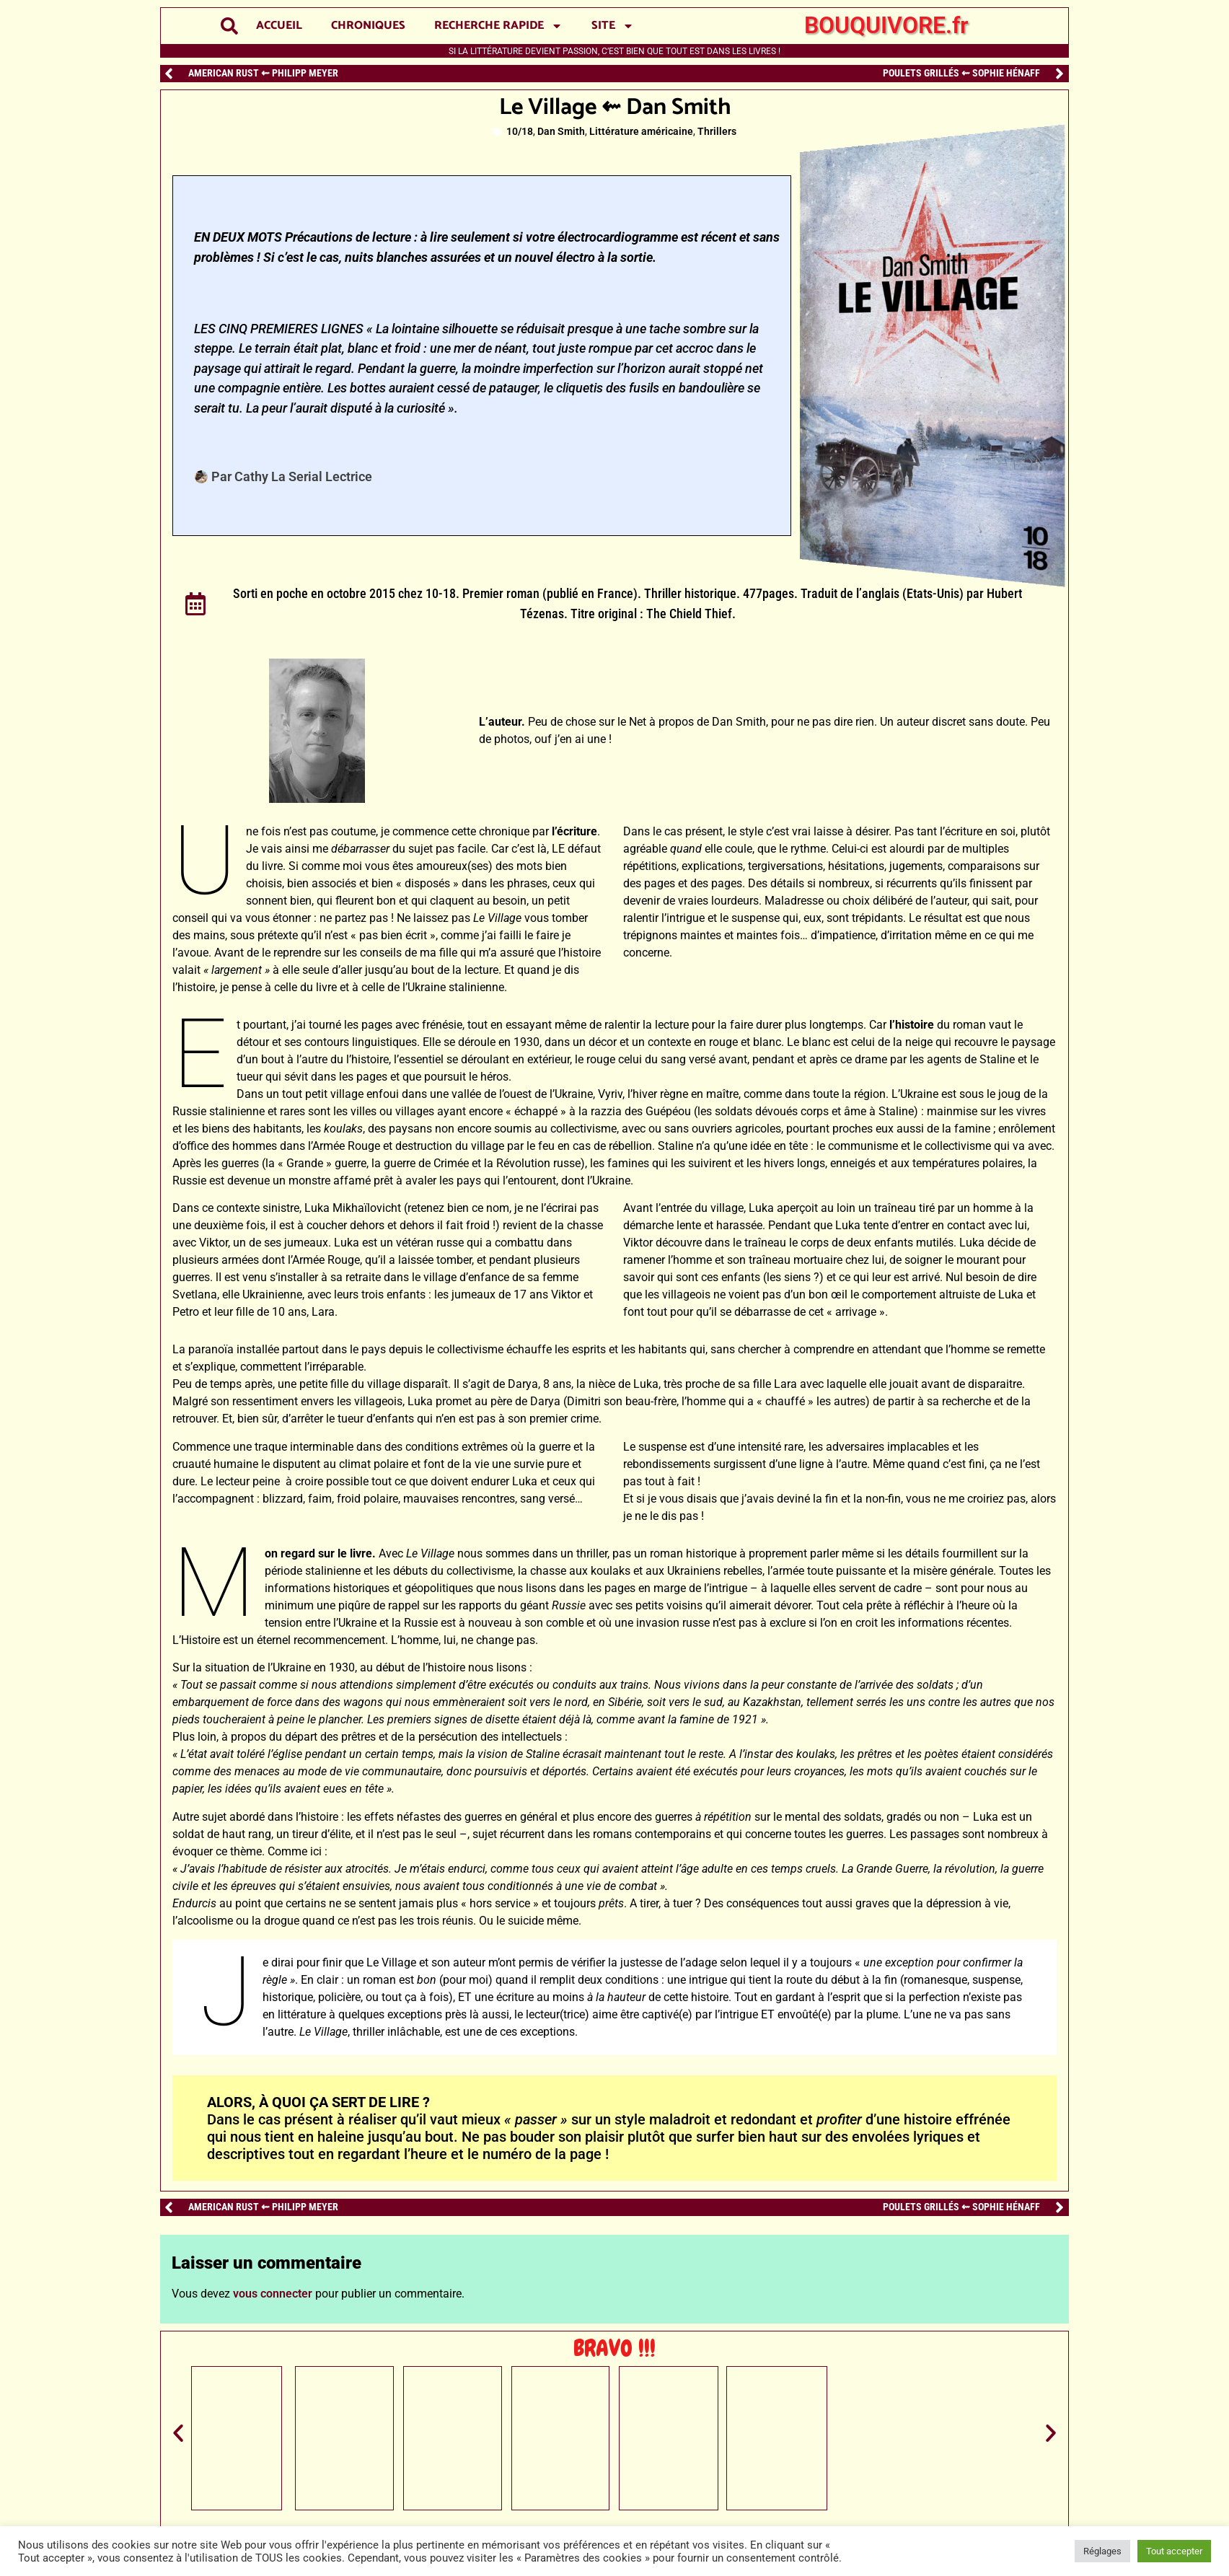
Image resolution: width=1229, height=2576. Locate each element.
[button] (230, 26)
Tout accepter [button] (1174, 2551)
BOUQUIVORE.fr (886, 25)
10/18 (519, 132)
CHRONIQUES (368, 25)
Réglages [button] (1102, 2551)
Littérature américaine (641, 132)
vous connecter (272, 2293)
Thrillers (716, 132)
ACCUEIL (279, 25)
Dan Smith (561, 132)
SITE (612, 26)
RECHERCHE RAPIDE (498, 26)
